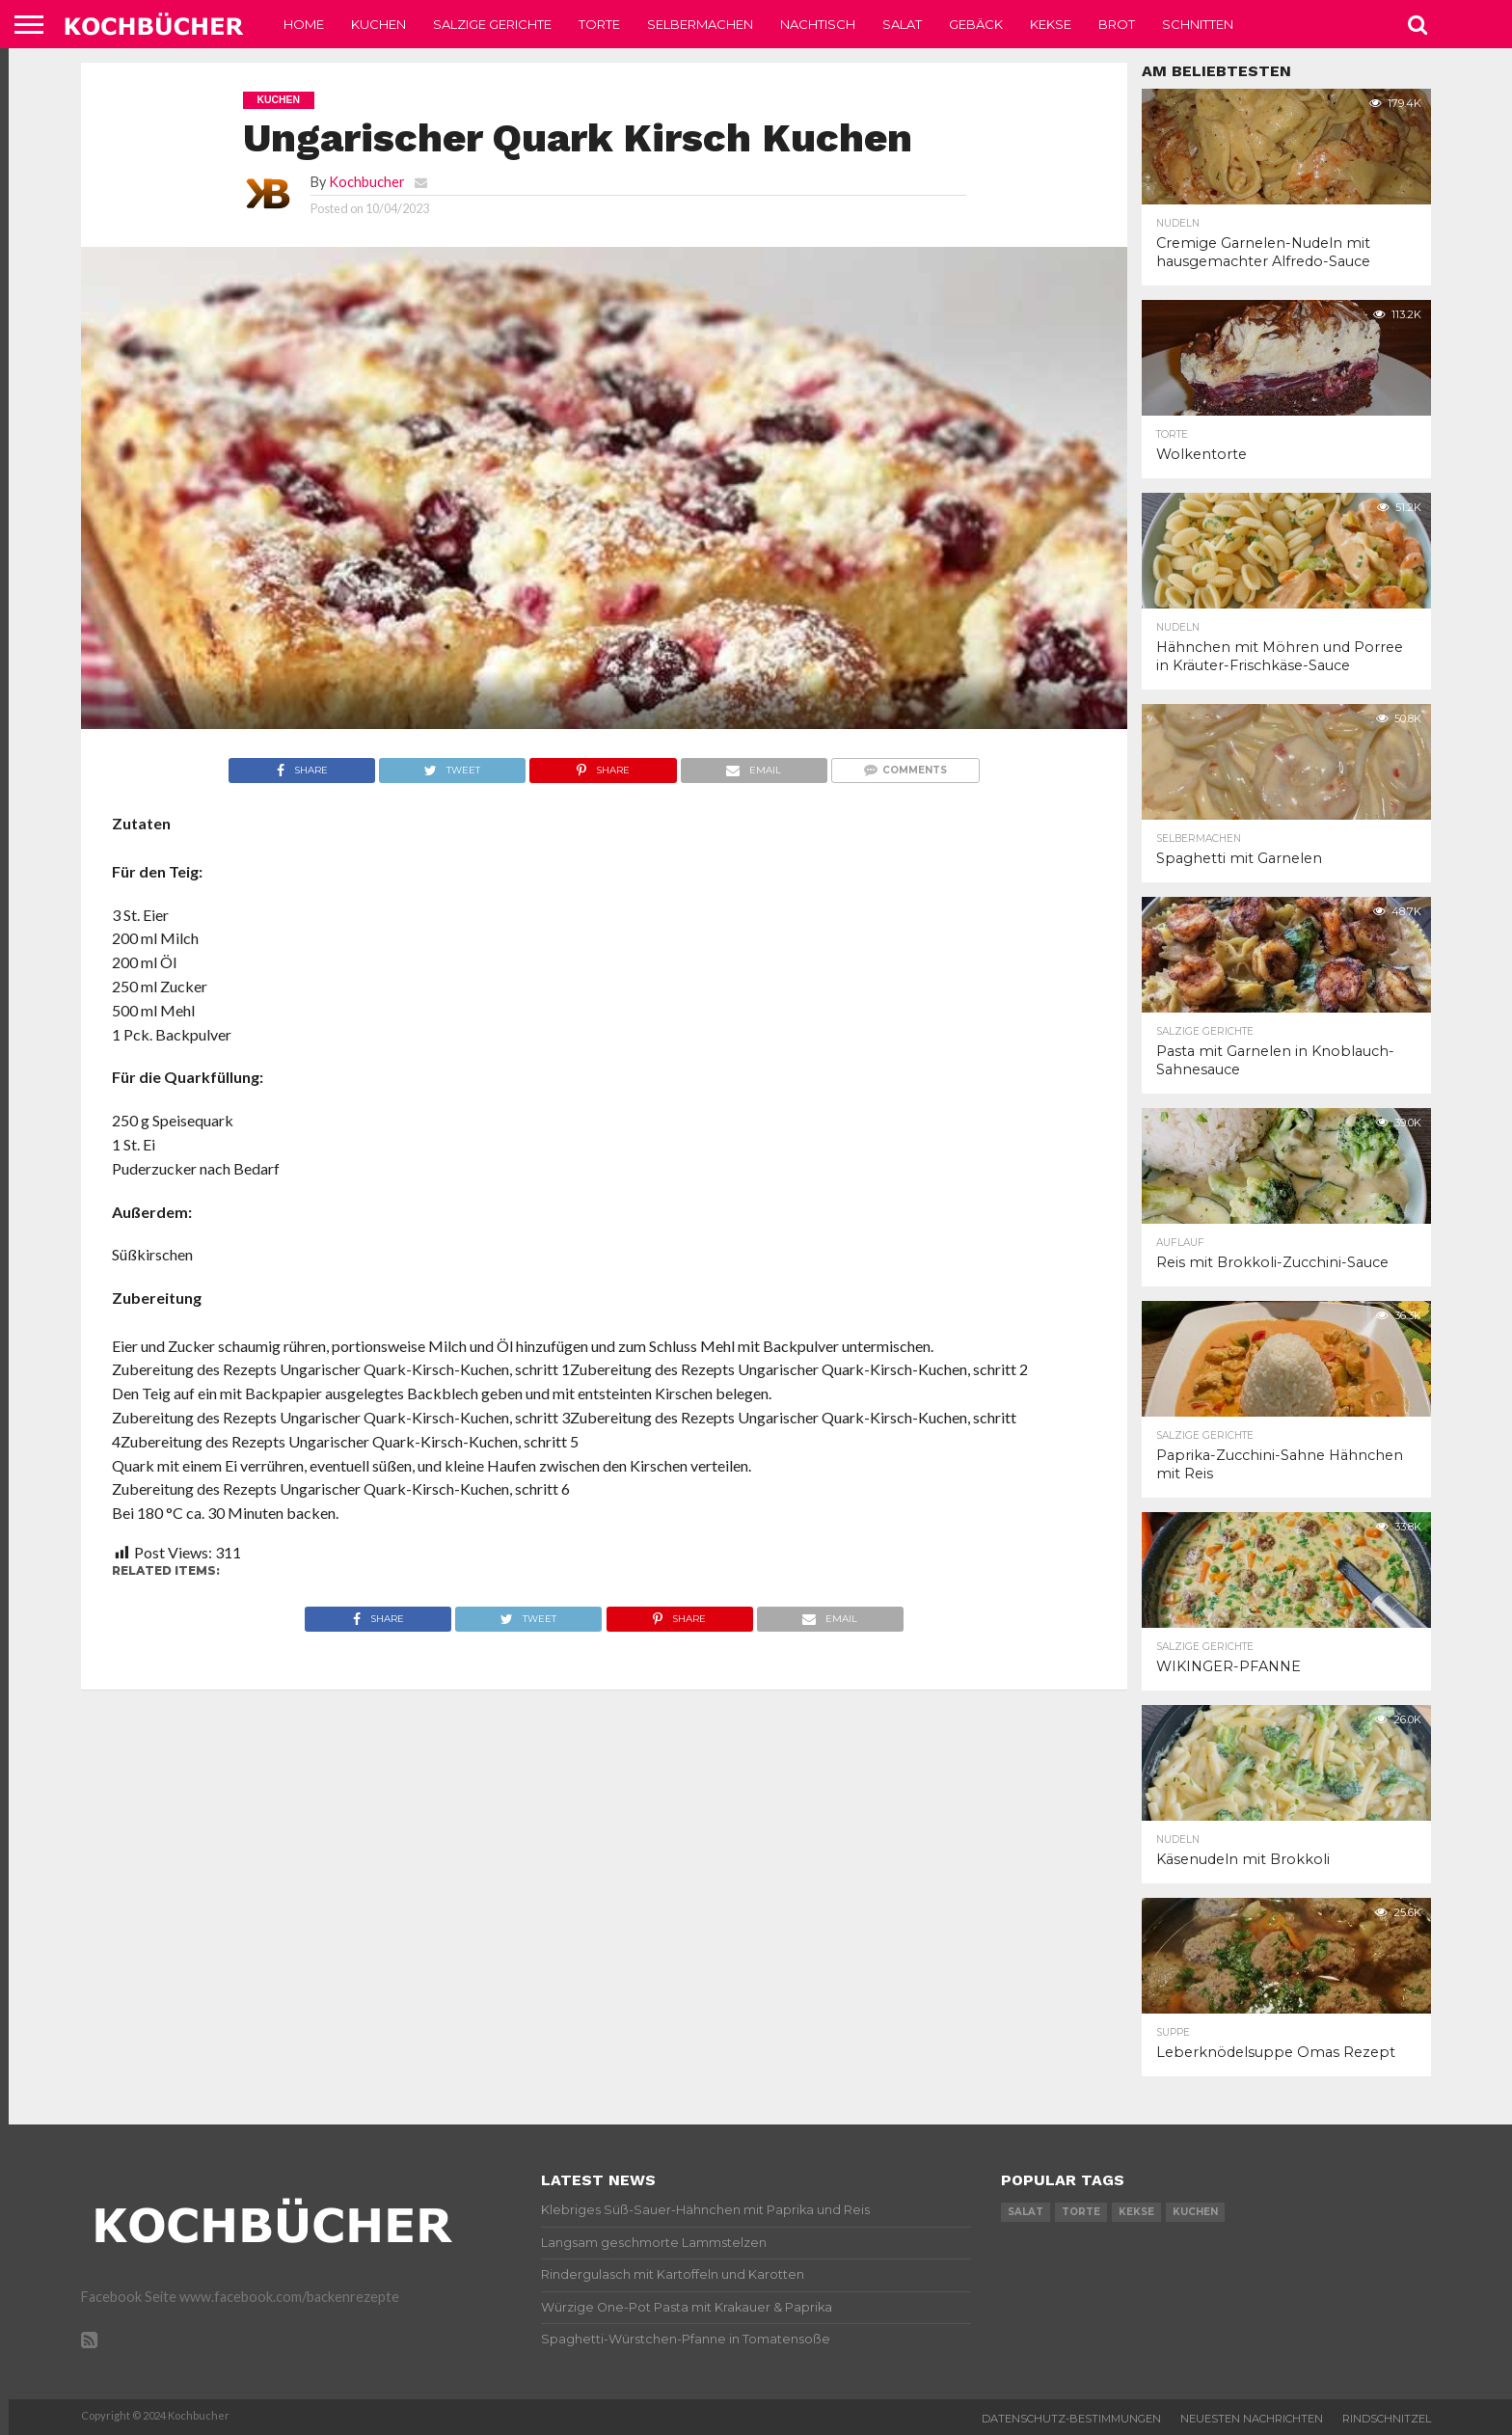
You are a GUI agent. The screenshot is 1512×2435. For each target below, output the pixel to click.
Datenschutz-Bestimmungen (1071, 2418)
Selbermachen (700, 24)
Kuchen (378, 24)
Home (304, 24)
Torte (599, 24)
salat (1025, 2211)
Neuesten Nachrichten (1251, 2418)
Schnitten (1197, 24)
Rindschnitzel (1386, 2418)
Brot (1116, 24)
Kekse (1050, 24)
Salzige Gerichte (492, 24)
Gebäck (976, 24)
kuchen (1195, 2211)
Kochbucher (367, 182)
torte (1081, 2211)
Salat (902, 24)
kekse (1136, 2211)
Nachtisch (817, 24)
